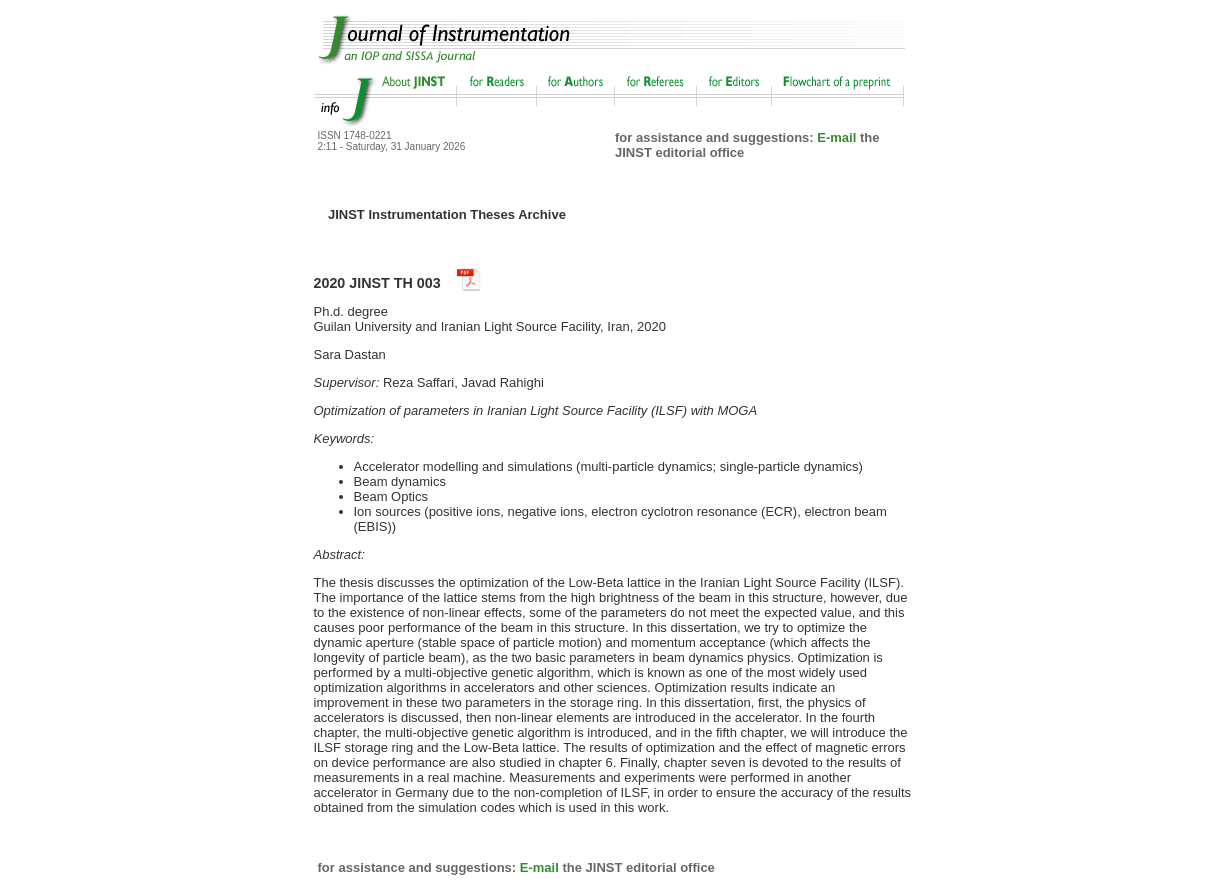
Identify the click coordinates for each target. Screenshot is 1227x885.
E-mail (836, 137)
